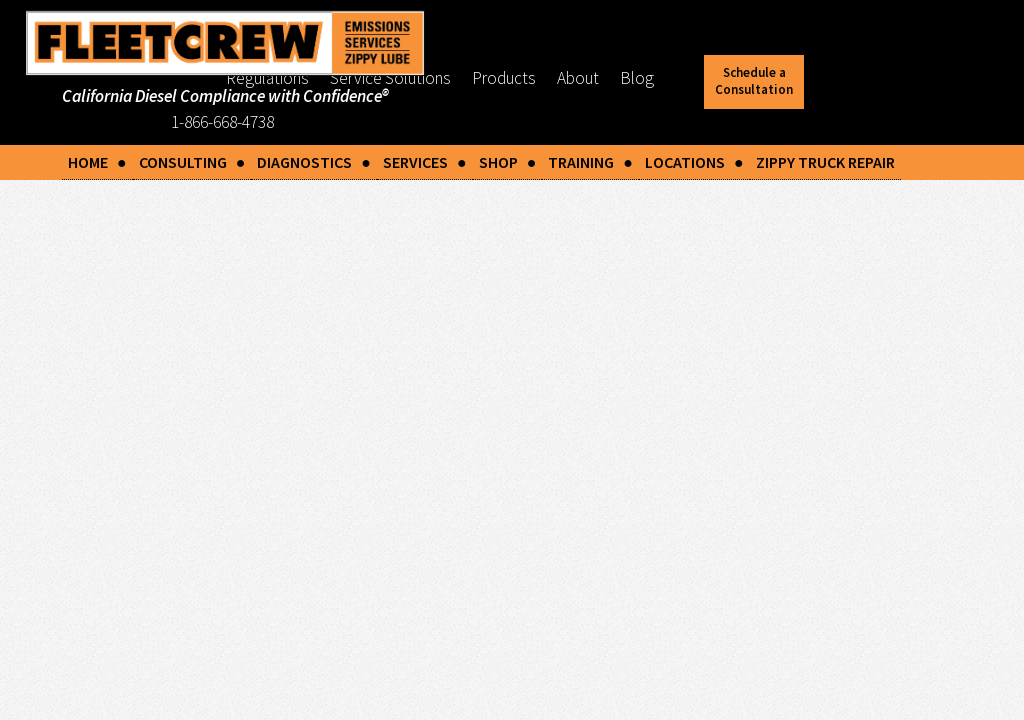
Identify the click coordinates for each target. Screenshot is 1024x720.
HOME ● (97, 162)
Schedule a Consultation (754, 81)
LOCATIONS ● (694, 162)
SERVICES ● (425, 162)
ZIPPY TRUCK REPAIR (825, 162)
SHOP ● (508, 162)
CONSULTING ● (192, 162)
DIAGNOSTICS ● (314, 162)
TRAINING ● (590, 162)
